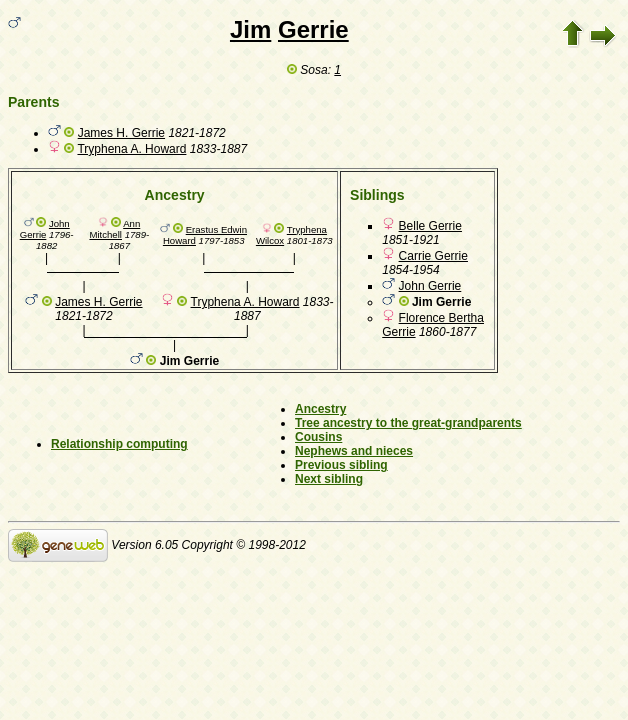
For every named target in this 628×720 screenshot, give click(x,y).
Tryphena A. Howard (131, 149)
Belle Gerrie (430, 226)
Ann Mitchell (114, 229)
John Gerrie (45, 229)
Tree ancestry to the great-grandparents (408, 423)
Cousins (318, 437)
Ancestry (320, 409)
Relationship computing (119, 444)
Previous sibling (341, 465)
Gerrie (313, 29)
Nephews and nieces (354, 451)
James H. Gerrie (121, 133)
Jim (250, 29)
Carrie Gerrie (433, 256)
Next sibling (329, 479)
